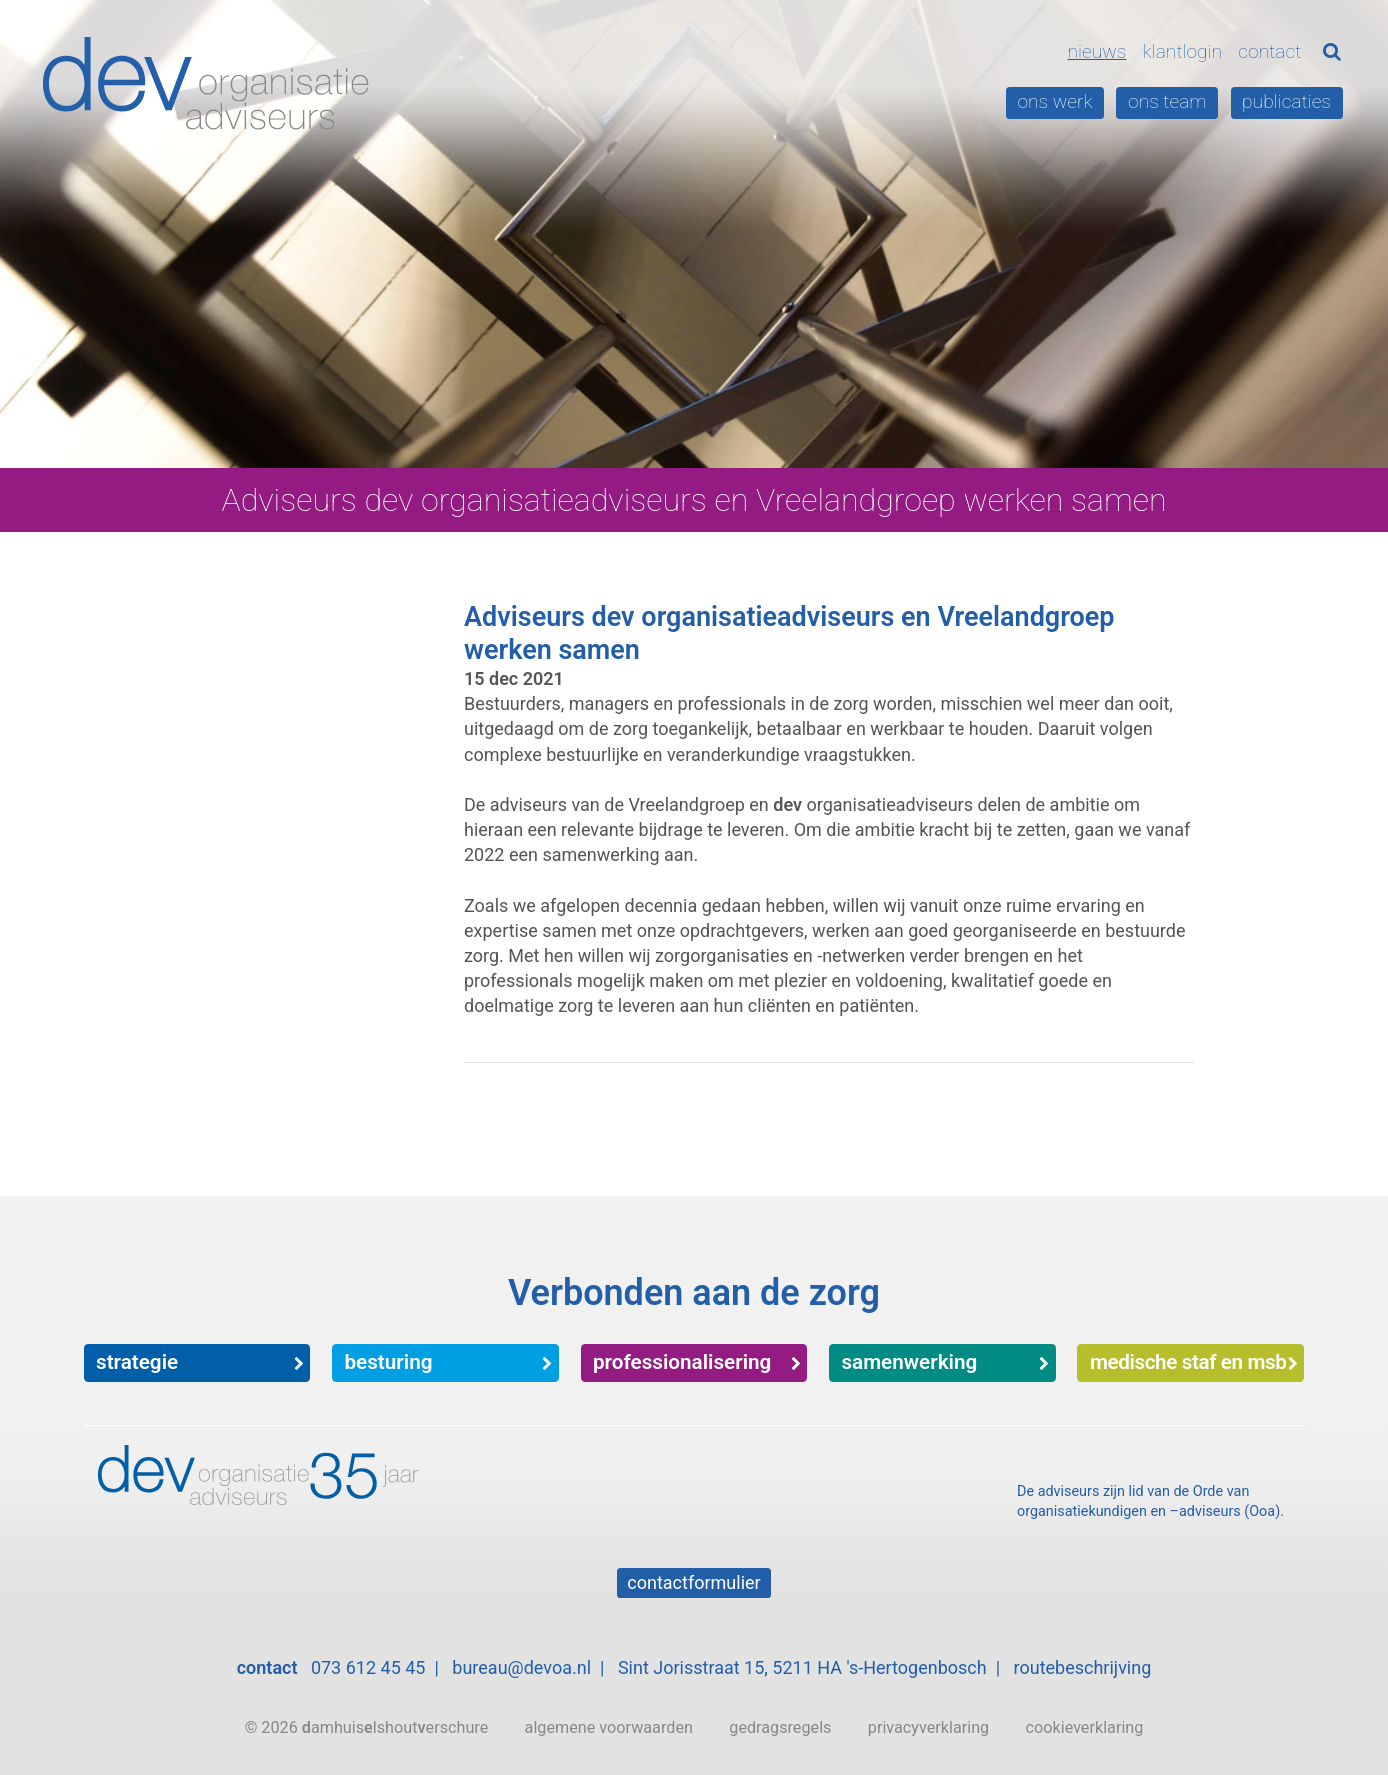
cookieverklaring (1085, 1727)
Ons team (1167, 101)
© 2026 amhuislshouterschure (367, 1727)
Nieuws (1096, 51)
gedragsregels (780, 1727)
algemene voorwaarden (609, 1727)
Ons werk (1054, 101)
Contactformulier (693, 1582)
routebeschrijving (1083, 1667)
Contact (1269, 51)
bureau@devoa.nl (521, 1667)
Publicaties (1286, 101)
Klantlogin (1183, 51)
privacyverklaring (928, 1727)
